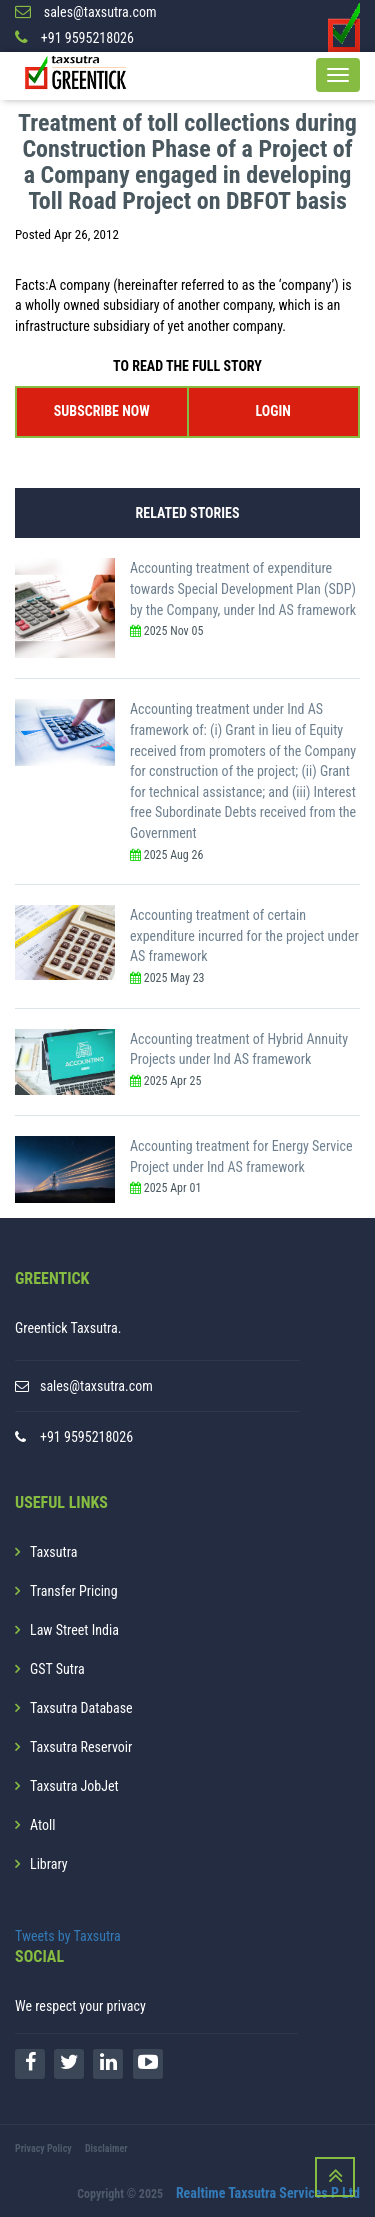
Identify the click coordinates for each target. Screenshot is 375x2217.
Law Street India (74, 1630)
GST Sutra (57, 1669)
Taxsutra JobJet (74, 1786)
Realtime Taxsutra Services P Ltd (268, 2193)
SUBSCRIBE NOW (102, 411)
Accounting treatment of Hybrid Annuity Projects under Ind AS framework (239, 1049)
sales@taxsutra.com (96, 1386)
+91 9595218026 (86, 1437)
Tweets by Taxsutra (68, 1936)
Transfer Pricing (74, 1591)
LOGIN (273, 411)
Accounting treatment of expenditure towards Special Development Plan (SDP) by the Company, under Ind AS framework (243, 588)
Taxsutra (53, 1552)
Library (49, 1864)
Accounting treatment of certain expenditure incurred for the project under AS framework (244, 935)
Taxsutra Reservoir (81, 1747)
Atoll (42, 1825)
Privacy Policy (43, 2148)
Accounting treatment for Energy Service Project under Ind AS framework (241, 1156)
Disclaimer (106, 2148)
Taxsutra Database (81, 1708)
